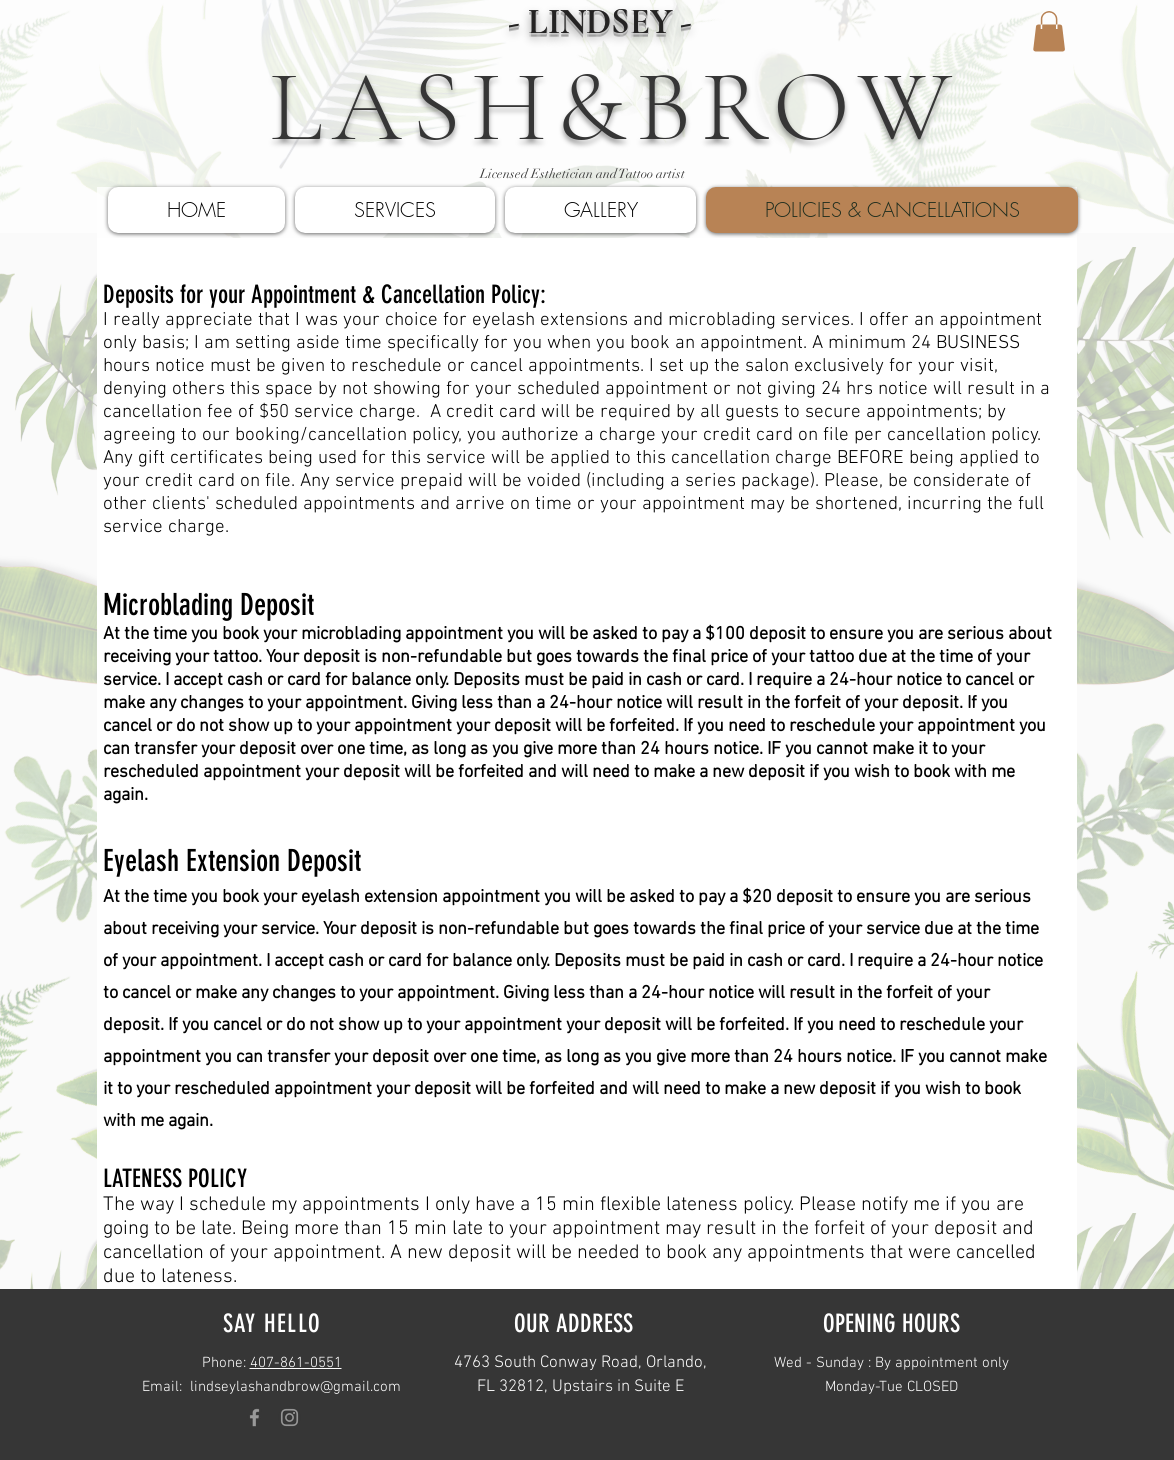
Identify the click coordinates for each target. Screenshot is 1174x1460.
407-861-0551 (296, 1363)
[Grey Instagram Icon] (289, 1417)
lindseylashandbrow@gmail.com (295, 1387)
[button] (1049, 31)
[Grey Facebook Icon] (254, 1417)
